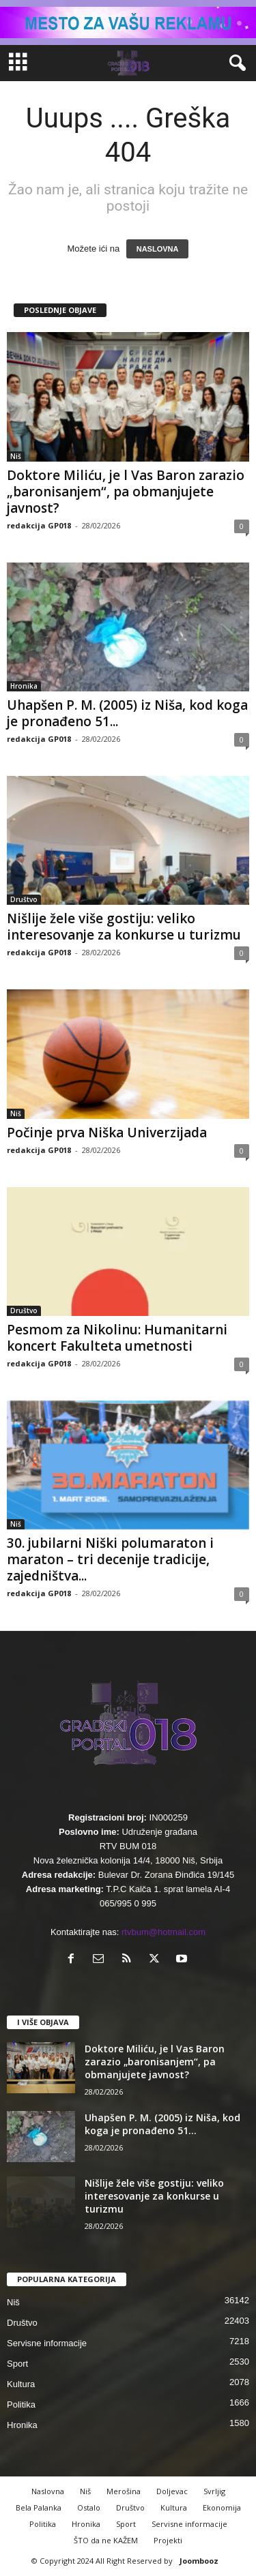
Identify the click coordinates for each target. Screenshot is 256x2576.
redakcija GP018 (39, 525)
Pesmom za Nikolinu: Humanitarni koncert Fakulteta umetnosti (117, 1338)
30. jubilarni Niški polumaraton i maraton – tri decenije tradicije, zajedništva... (110, 1559)
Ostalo (88, 2507)
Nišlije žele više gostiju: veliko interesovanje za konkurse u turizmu (124, 927)
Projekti (168, 2540)
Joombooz (199, 2561)
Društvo (24, 899)
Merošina (123, 2491)
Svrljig (214, 2491)
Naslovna (47, 2491)
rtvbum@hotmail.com (163, 1932)
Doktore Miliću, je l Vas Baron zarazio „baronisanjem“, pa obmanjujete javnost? (125, 491)
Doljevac (172, 2491)
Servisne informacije (47, 2343)
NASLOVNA (158, 249)
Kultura (21, 2384)
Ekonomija (222, 2507)
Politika (21, 2404)
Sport (17, 2363)
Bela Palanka (38, 2507)
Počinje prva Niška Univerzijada (107, 1132)
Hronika (24, 686)
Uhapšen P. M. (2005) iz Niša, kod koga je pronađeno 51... (127, 713)
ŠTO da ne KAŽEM (106, 2540)
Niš (15, 456)
